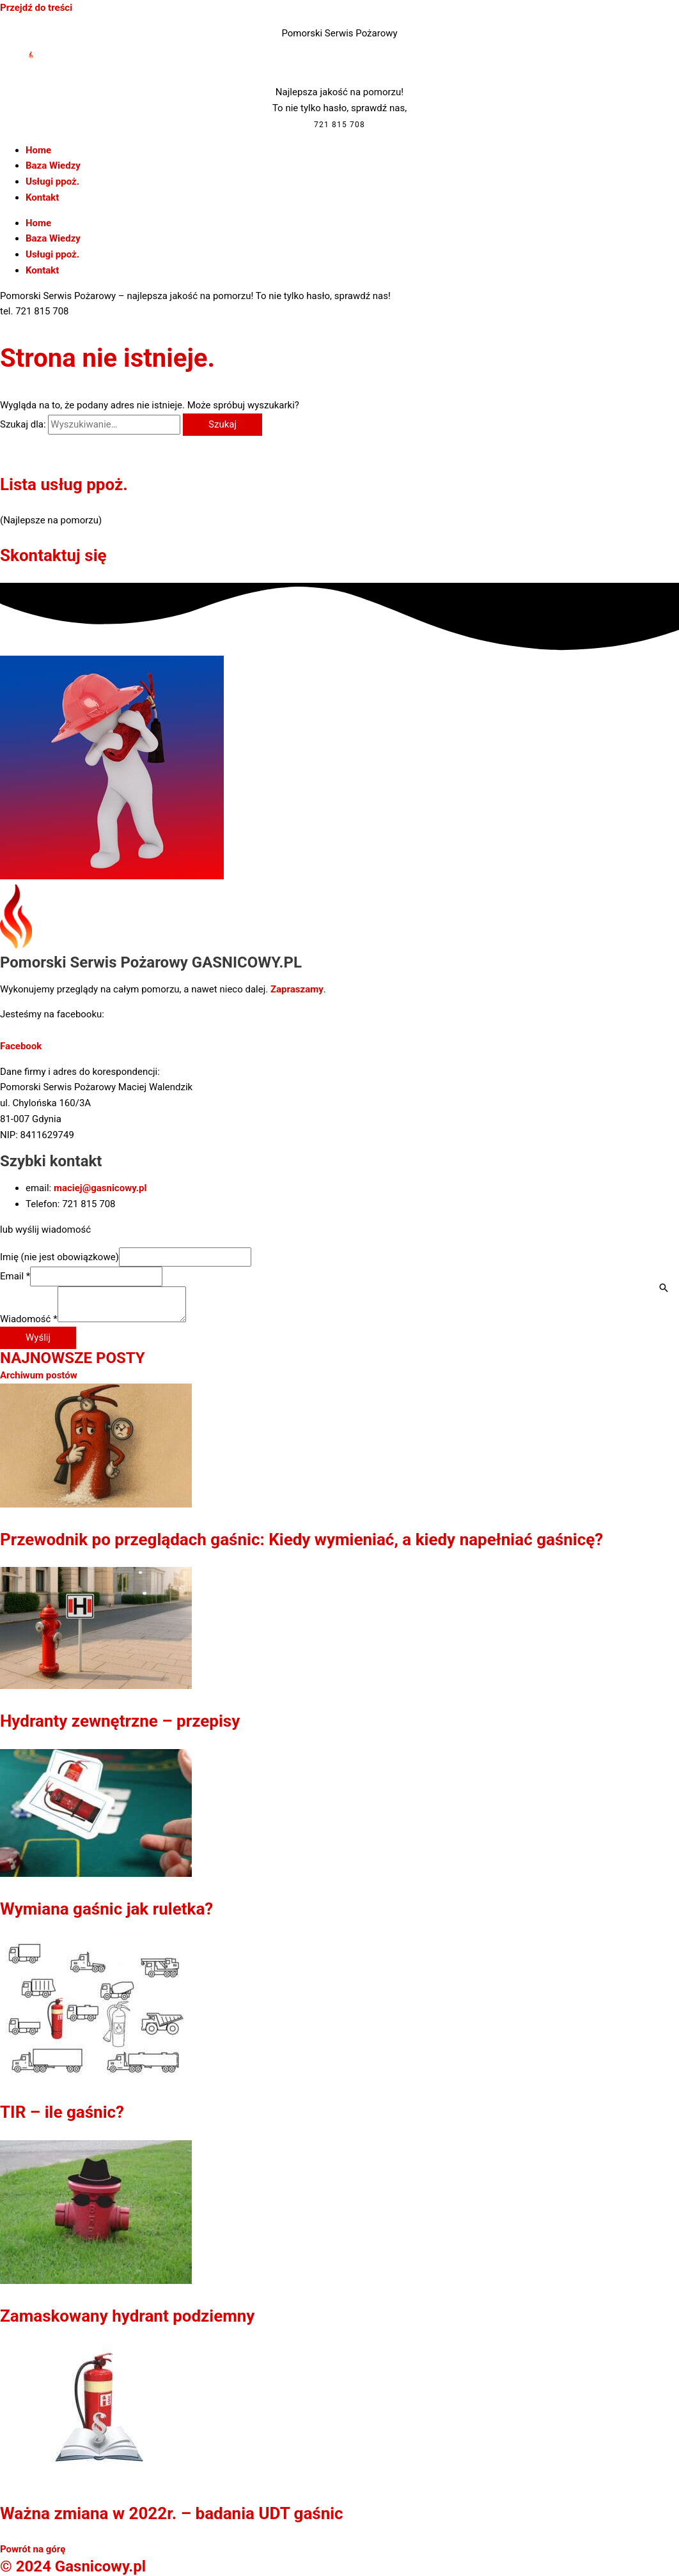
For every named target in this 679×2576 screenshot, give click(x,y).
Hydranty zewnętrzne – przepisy (120, 1721)
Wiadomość (29, 1319)
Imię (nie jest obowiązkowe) (59, 1257)
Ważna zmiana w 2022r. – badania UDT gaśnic (171, 2513)
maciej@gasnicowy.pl (100, 1188)
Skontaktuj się (53, 555)
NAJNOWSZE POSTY (72, 1358)
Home (38, 150)
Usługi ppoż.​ (52, 181)
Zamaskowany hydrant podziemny (127, 2315)
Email (15, 1276)
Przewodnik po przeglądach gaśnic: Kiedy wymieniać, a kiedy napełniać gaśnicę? (301, 1539)
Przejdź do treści (36, 7)
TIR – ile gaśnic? (62, 2112)
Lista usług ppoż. (64, 484)
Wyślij (38, 1337)
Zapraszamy (297, 989)
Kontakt (42, 197)
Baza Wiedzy (53, 165)
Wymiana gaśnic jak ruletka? (106, 1908)
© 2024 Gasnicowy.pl (73, 2566)
